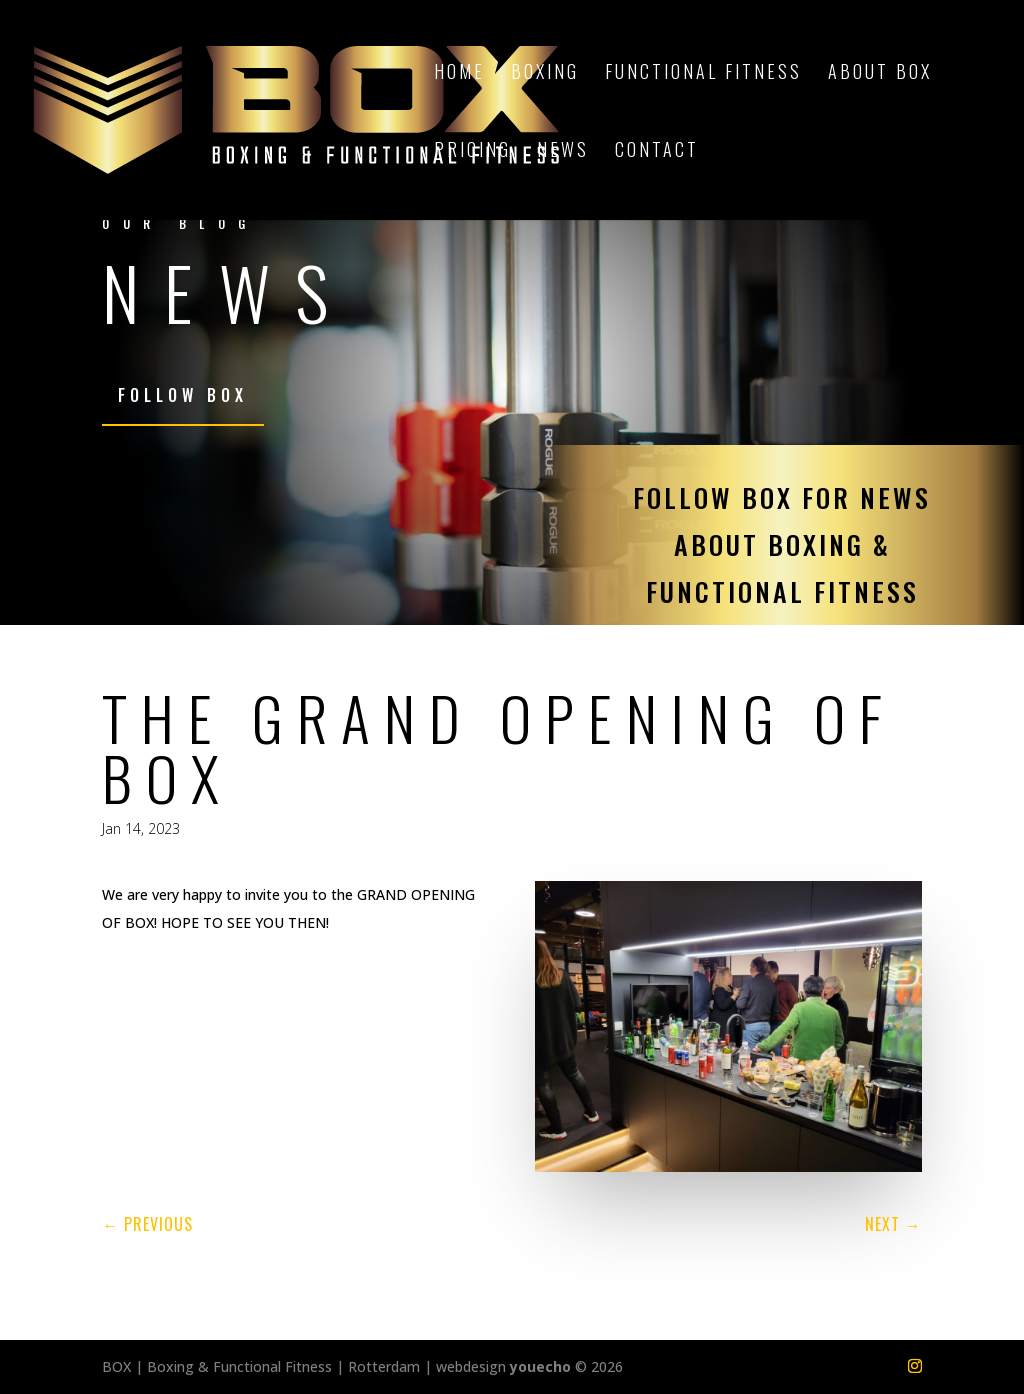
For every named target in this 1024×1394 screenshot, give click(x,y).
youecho (540, 1366)
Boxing (545, 74)
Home (459, 74)
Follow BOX (183, 395)
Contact (657, 152)
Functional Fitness (703, 74)
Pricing (472, 152)
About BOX (880, 74)
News (563, 152)
